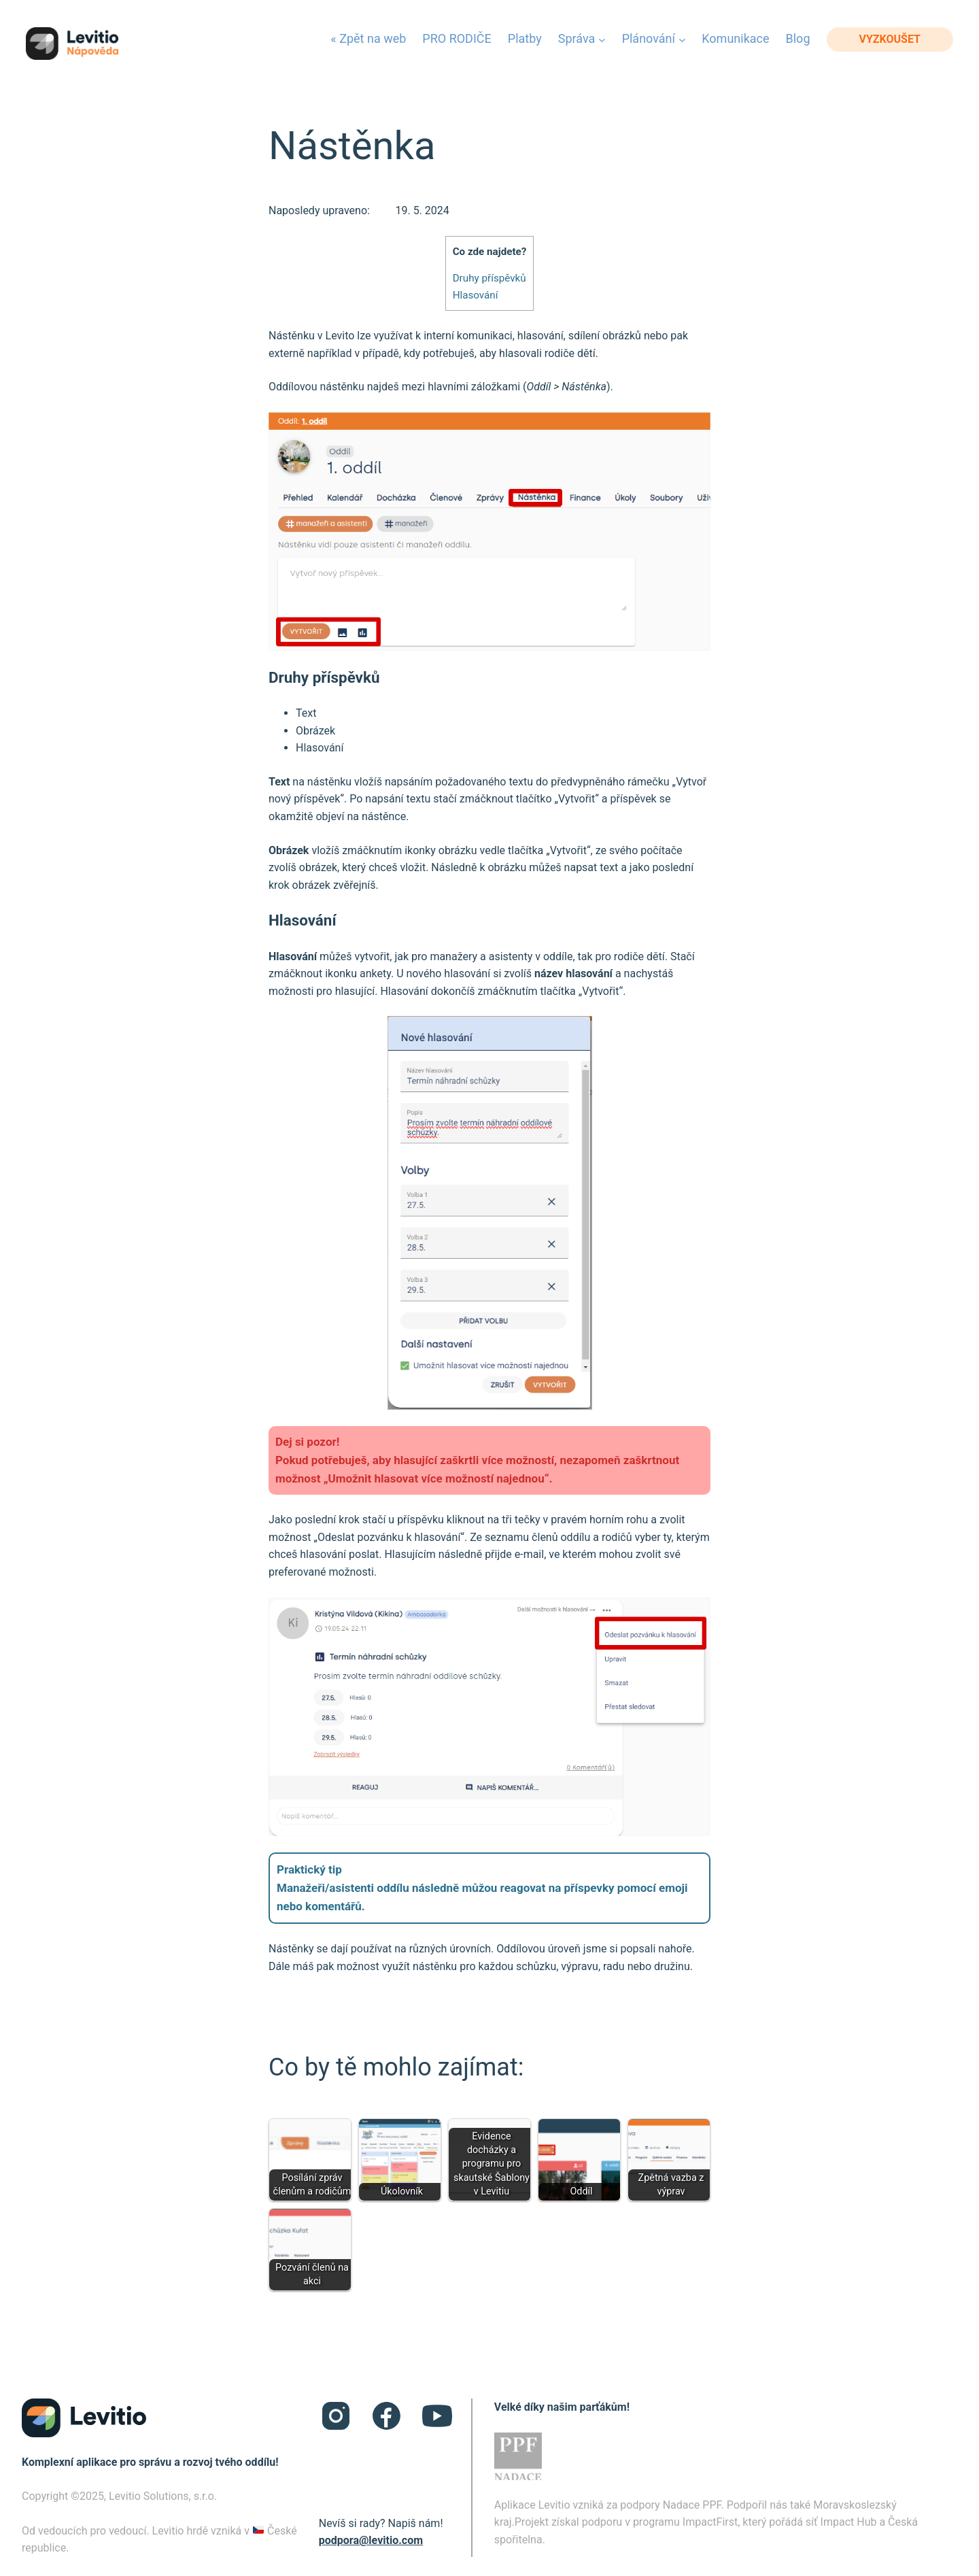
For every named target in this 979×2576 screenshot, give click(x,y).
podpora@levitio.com (371, 2540)
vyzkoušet (890, 39)
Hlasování (475, 295)
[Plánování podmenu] (682, 39)
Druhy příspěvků (489, 278)
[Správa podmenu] (602, 39)
